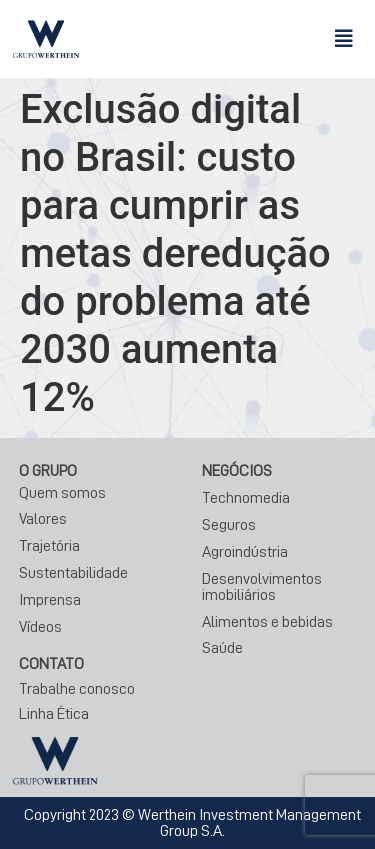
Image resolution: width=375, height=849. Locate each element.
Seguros (229, 525)
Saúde (222, 648)
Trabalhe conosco (77, 689)
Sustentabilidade (73, 573)
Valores (43, 519)
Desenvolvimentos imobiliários (262, 587)
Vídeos (40, 627)
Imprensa (50, 600)
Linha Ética (54, 714)
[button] (344, 39)
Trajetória (49, 546)
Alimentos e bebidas (267, 622)
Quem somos (62, 493)
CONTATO (51, 664)
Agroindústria (245, 552)
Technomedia (246, 498)
